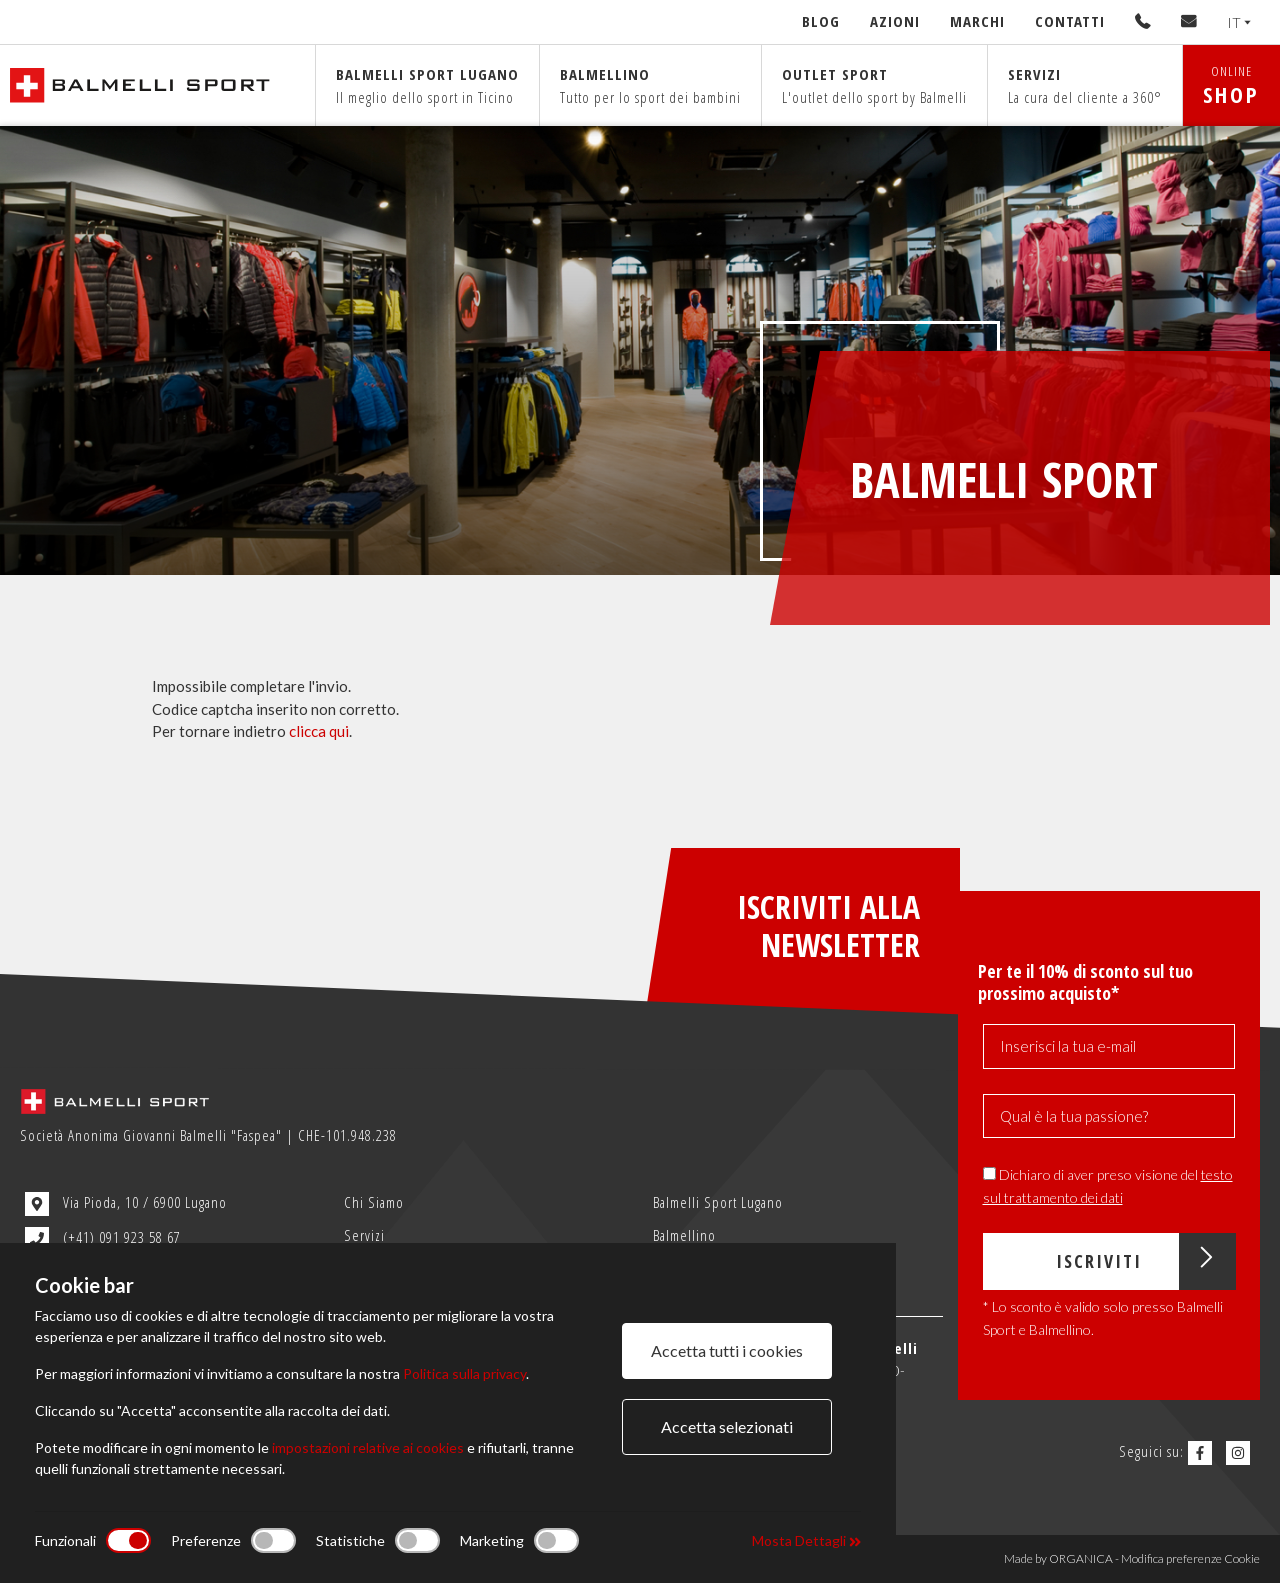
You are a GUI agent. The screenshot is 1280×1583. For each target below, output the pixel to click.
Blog (821, 21)
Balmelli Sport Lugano (718, 1202)
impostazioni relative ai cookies (368, 1447)
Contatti (1070, 21)
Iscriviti (1145, 1261)
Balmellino (650, 85)
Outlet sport (874, 85)
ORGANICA (1081, 1558)
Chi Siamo (374, 1202)
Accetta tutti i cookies (727, 1350)
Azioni (895, 21)
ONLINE (1231, 85)
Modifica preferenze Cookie (1190, 1558)
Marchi (977, 21)
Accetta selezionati (727, 1426)
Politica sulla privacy (464, 1373)
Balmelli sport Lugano (427, 85)
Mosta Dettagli (806, 1540)
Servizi (1085, 85)
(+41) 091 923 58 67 (103, 1239)
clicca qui (319, 731)
